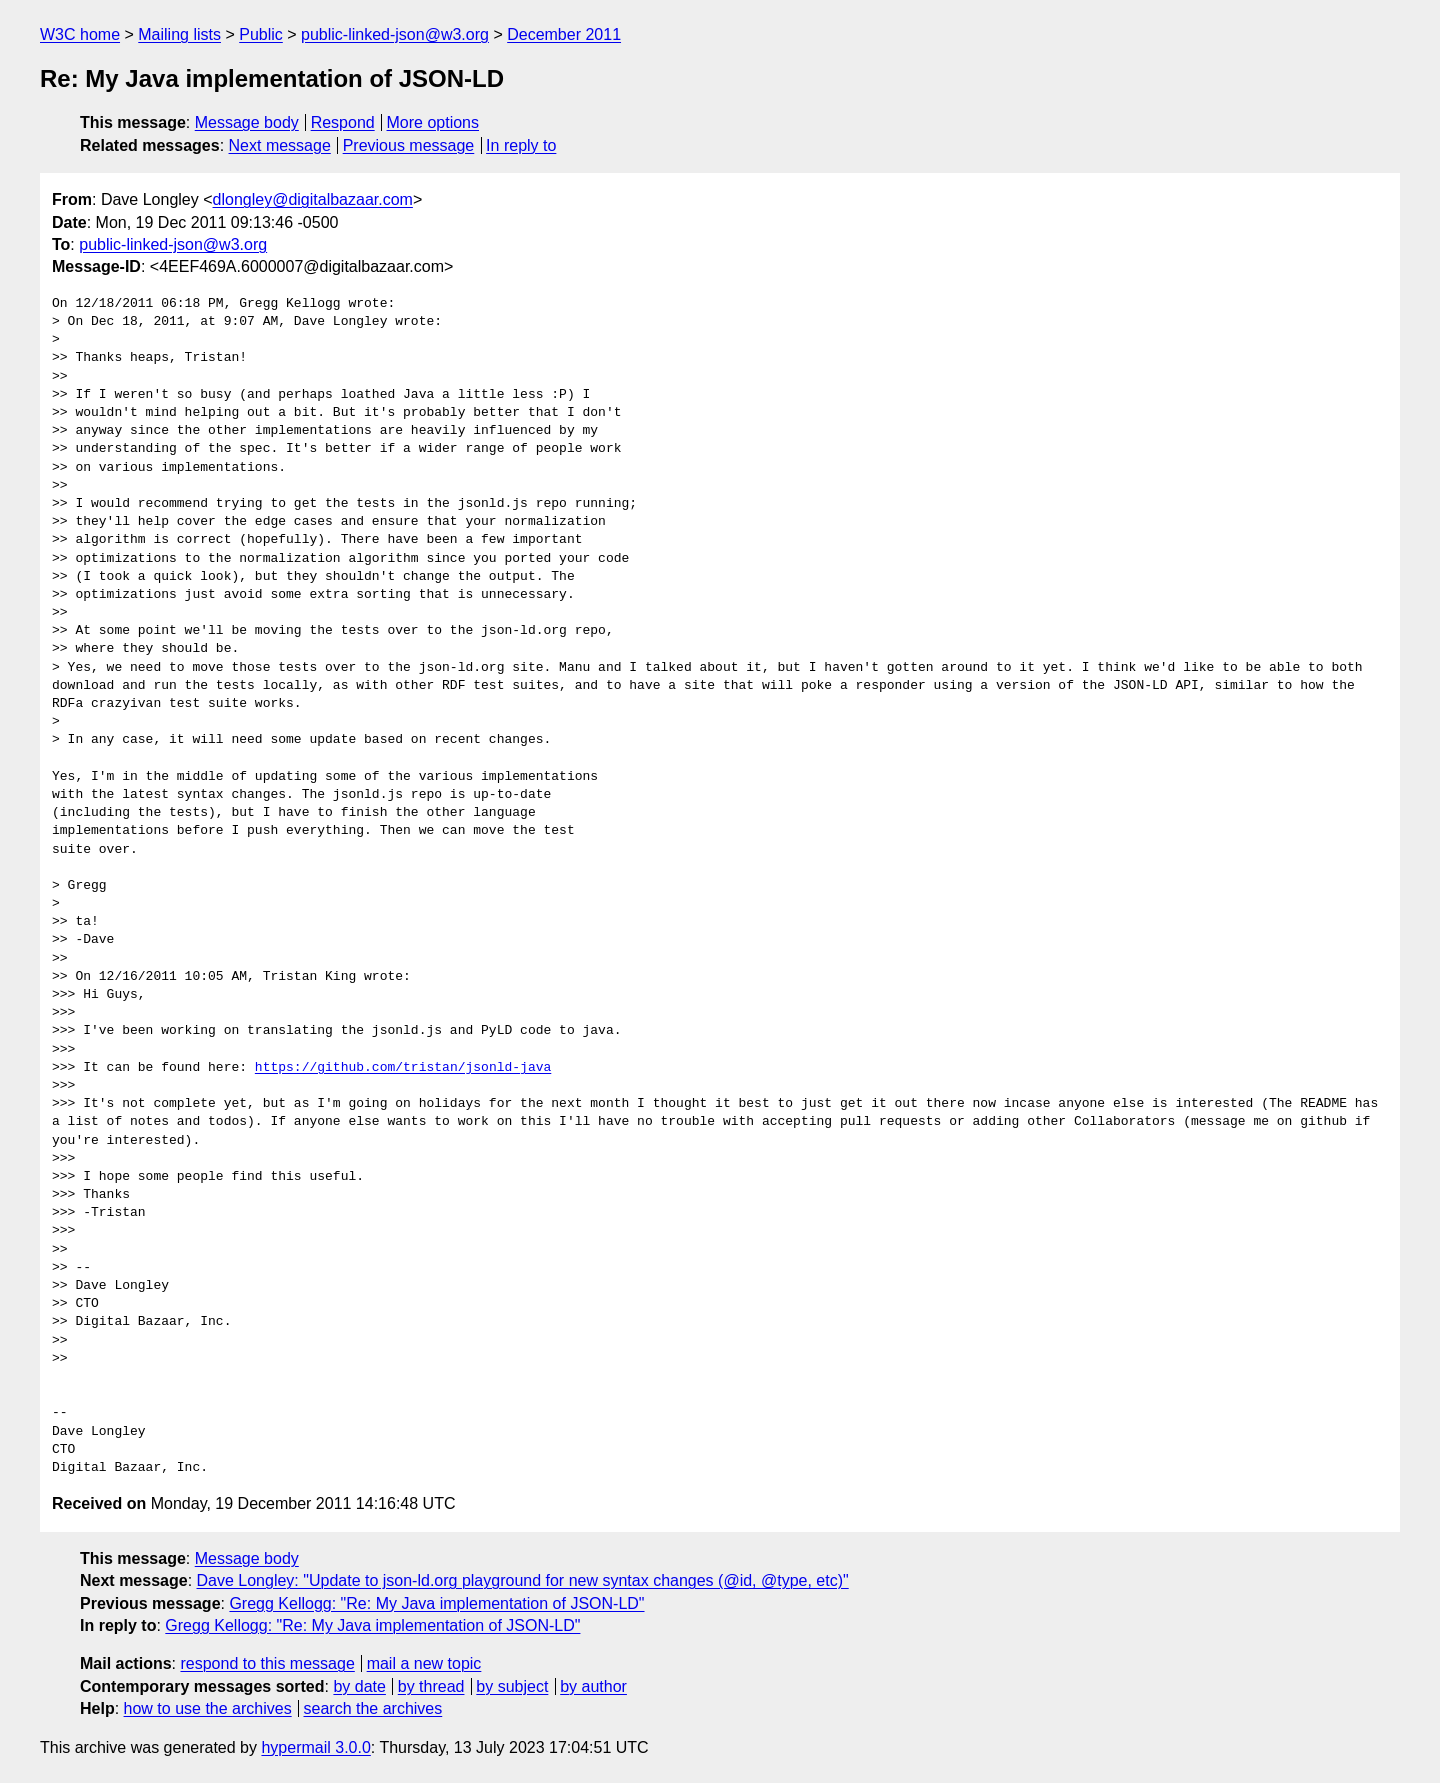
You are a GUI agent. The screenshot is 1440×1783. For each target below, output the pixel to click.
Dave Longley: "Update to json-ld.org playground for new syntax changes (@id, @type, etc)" (523, 1580)
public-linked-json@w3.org (395, 34)
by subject (512, 1686)
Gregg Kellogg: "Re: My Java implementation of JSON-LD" (436, 1603)
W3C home (80, 34)
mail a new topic (424, 1663)
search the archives (373, 1708)
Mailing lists (179, 34)
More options (433, 122)
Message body (247, 122)
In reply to (521, 145)
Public (261, 34)
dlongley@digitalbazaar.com (313, 199)
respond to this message (267, 1663)
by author (593, 1686)
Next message (280, 145)
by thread (431, 1686)
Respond (343, 122)
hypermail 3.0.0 (315, 1747)
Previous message (409, 145)
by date (359, 1686)
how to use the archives (208, 1708)
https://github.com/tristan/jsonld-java (403, 1068)
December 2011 (564, 34)
